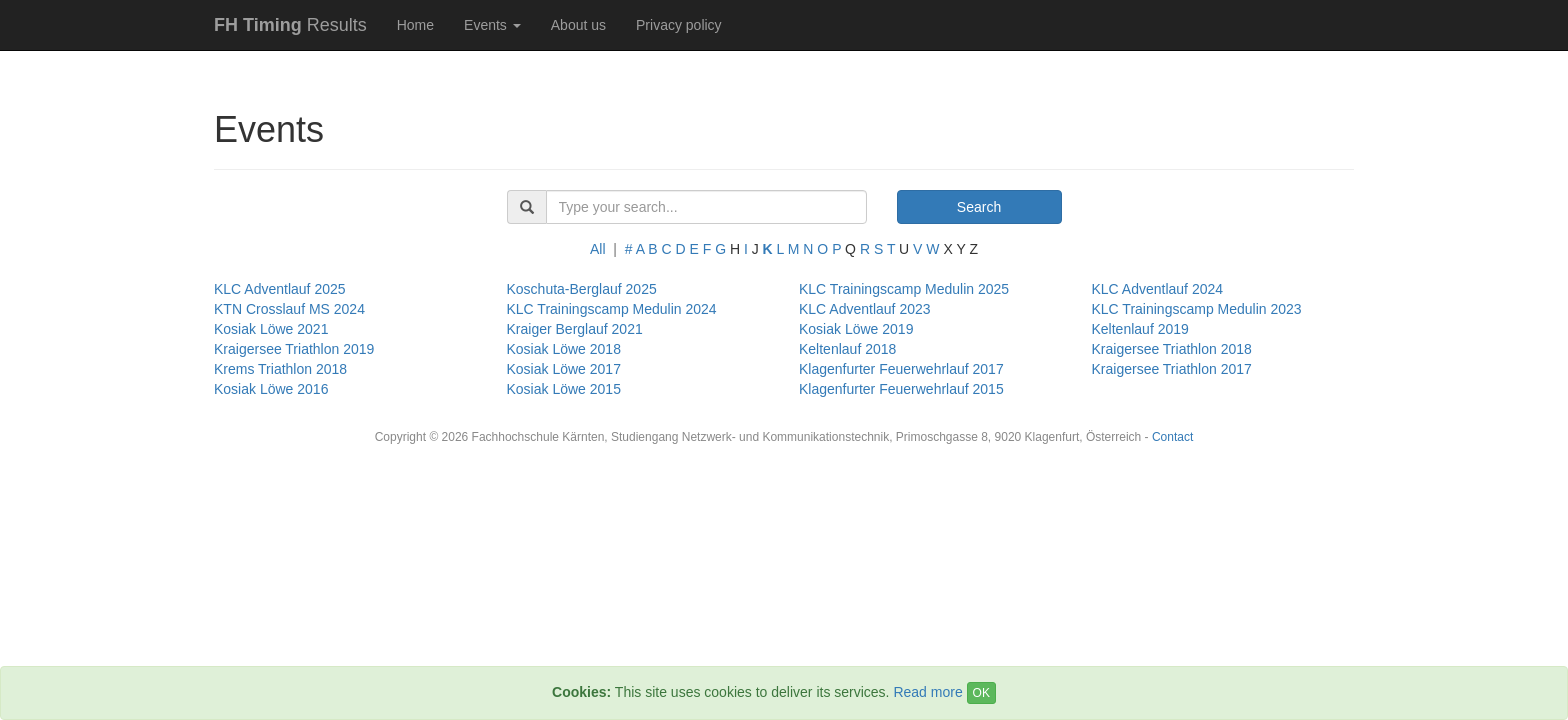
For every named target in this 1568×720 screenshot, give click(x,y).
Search (979, 207)
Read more (927, 692)
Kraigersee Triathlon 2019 (294, 349)
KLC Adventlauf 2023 (865, 309)
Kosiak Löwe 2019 (856, 329)
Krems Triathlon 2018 (280, 369)
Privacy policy (679, 25)
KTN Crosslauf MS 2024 (289, 309)
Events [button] (492, 25)
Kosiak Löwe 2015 (564, 389)
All (598, 249)
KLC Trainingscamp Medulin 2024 (612, 309)
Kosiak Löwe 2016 (271, 389)
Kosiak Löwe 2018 (564, 349)
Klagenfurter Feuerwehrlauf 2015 (901, 389)
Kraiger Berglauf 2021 (575, 329)
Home (415, 25)
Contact (1172, 437)
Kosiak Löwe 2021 (271, 329)
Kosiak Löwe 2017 (564, 369)
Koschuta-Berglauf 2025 (582, 289)
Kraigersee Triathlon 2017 (1172, 369)
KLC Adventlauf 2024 (1158, 289)
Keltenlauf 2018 (847, 349)
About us (578, 25)
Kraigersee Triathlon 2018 (1172, 349)
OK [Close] (981, 693)
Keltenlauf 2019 (1140, 329)
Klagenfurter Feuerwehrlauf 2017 (901, 369)
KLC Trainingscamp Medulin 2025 (904, 289)
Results (290, 25)
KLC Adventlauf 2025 (280, 289)
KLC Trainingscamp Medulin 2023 (1197, 309)
